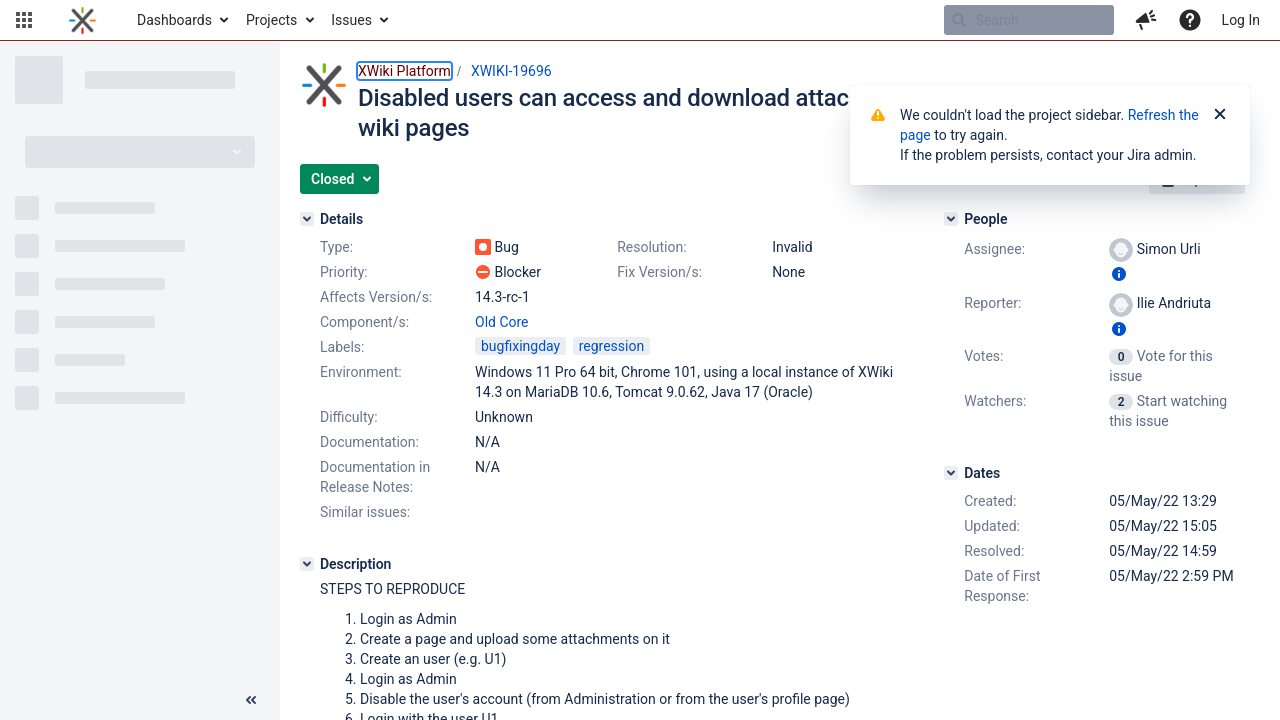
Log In (1241, 20)
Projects (271, 20)
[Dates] (951, 473)
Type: (336, 247)
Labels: (342, 347)
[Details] (307, 219)
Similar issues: (365, 512)
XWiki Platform (404, 71)
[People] (951, 219)
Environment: (361, 372)
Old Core (502, 322)
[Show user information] (1119, 274)
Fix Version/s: (659, 272)
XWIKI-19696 (511, 71)
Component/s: (364, 322)
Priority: (344, 272)
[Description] (307, 564)
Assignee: (994, 249)
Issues (351, 20)
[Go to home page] (82, 20)
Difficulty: (349, 417)
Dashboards (174, 20)
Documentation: (369, 442)
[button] (24, 20)
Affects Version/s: (376, 297)
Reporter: (992, 303)
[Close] (1220, 115)
